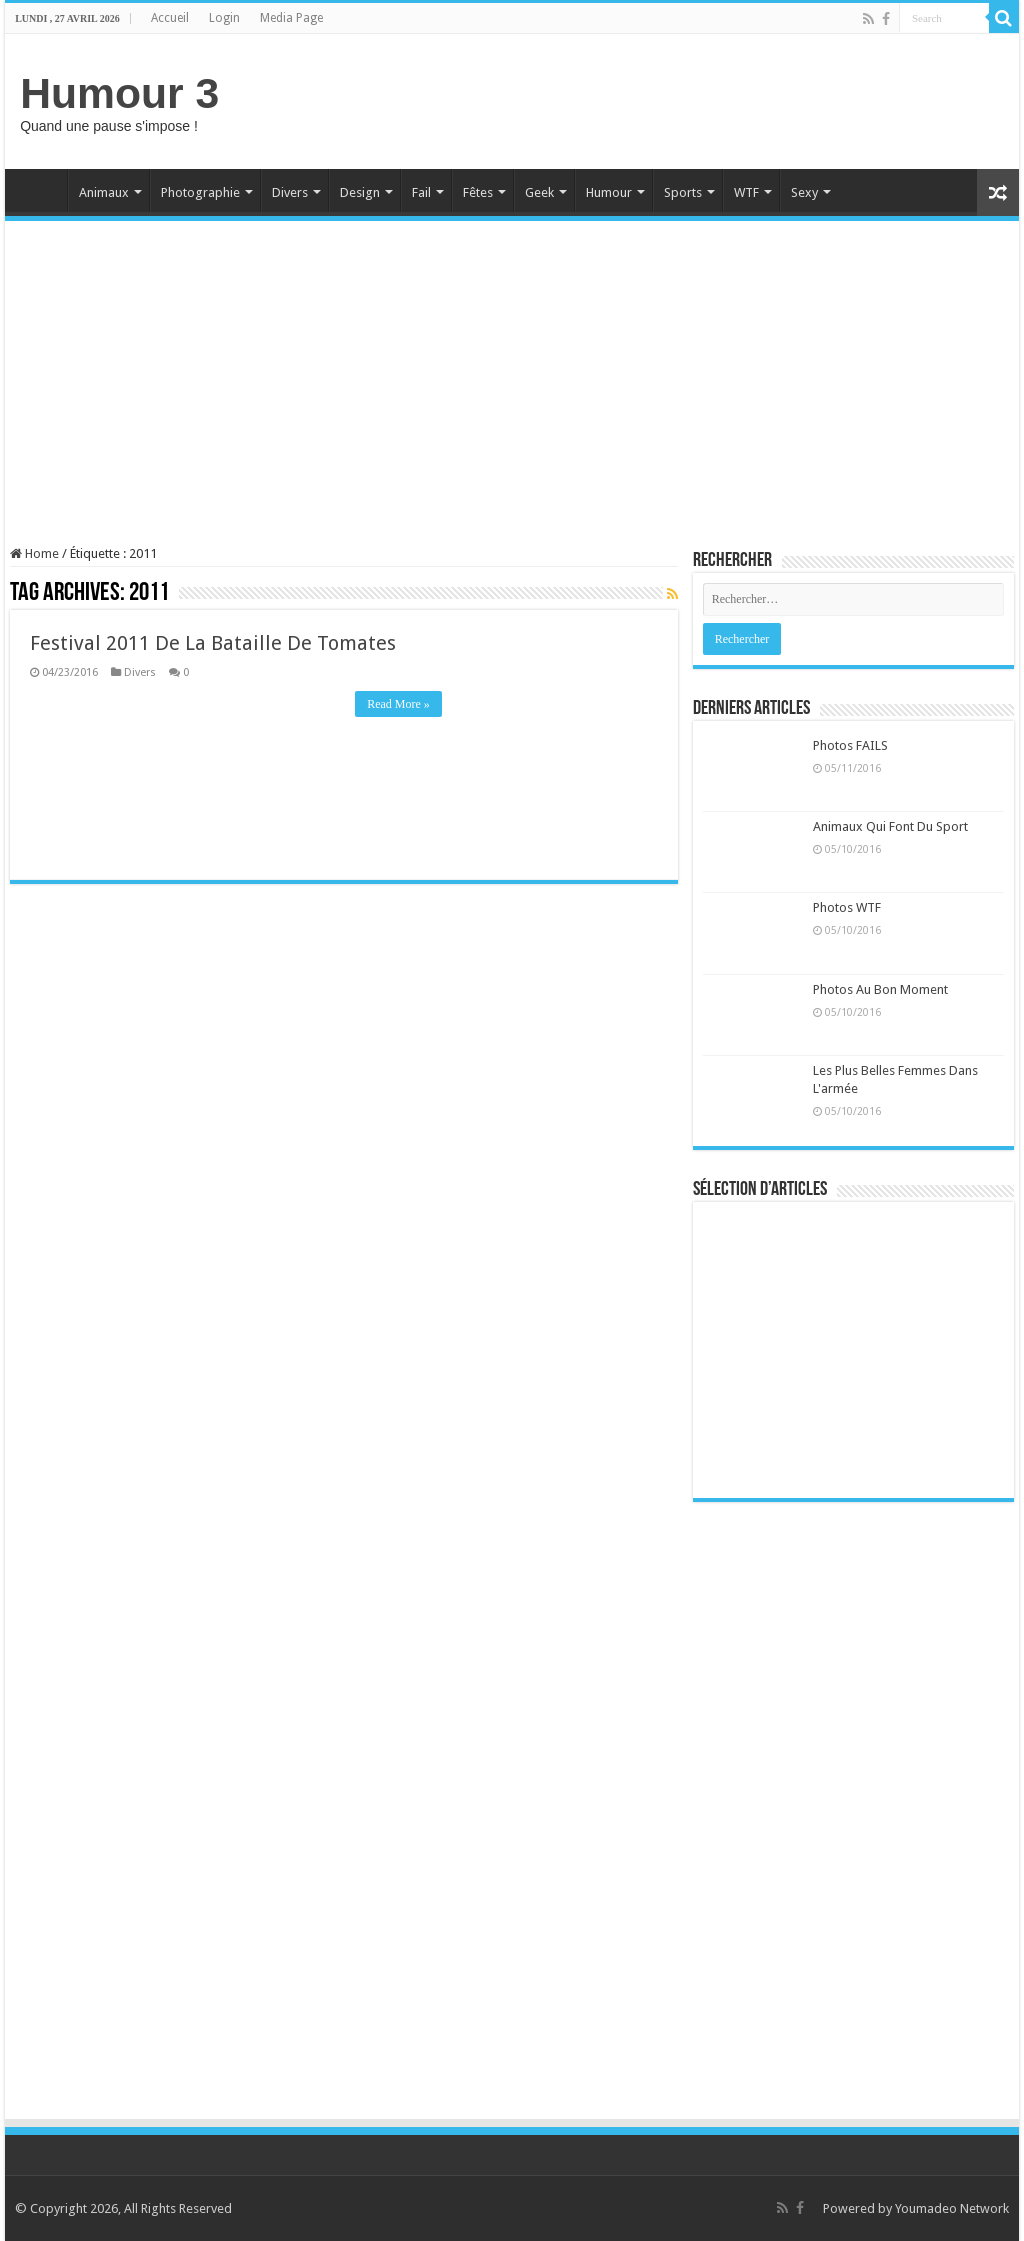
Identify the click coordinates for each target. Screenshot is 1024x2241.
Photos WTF (847, 907)
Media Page (291, 18)
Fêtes (478, 192)
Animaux (104, 192)
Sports (683, 192)
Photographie (200, 192)
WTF (746, 192)
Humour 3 (119, 93)
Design (360, 192)
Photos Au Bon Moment (880, 989)
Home (41, 190)
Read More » (398, 704)
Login (224, 18)
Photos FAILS (850, 745)
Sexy (804, 192)
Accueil (170, 18)
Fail (421, 192)
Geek (539, 192)
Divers (290, 192)
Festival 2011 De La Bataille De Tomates (213, 643)
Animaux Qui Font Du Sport (890, 826)
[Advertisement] (640, 99)
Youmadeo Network (952, 2208)
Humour (609, 192)
